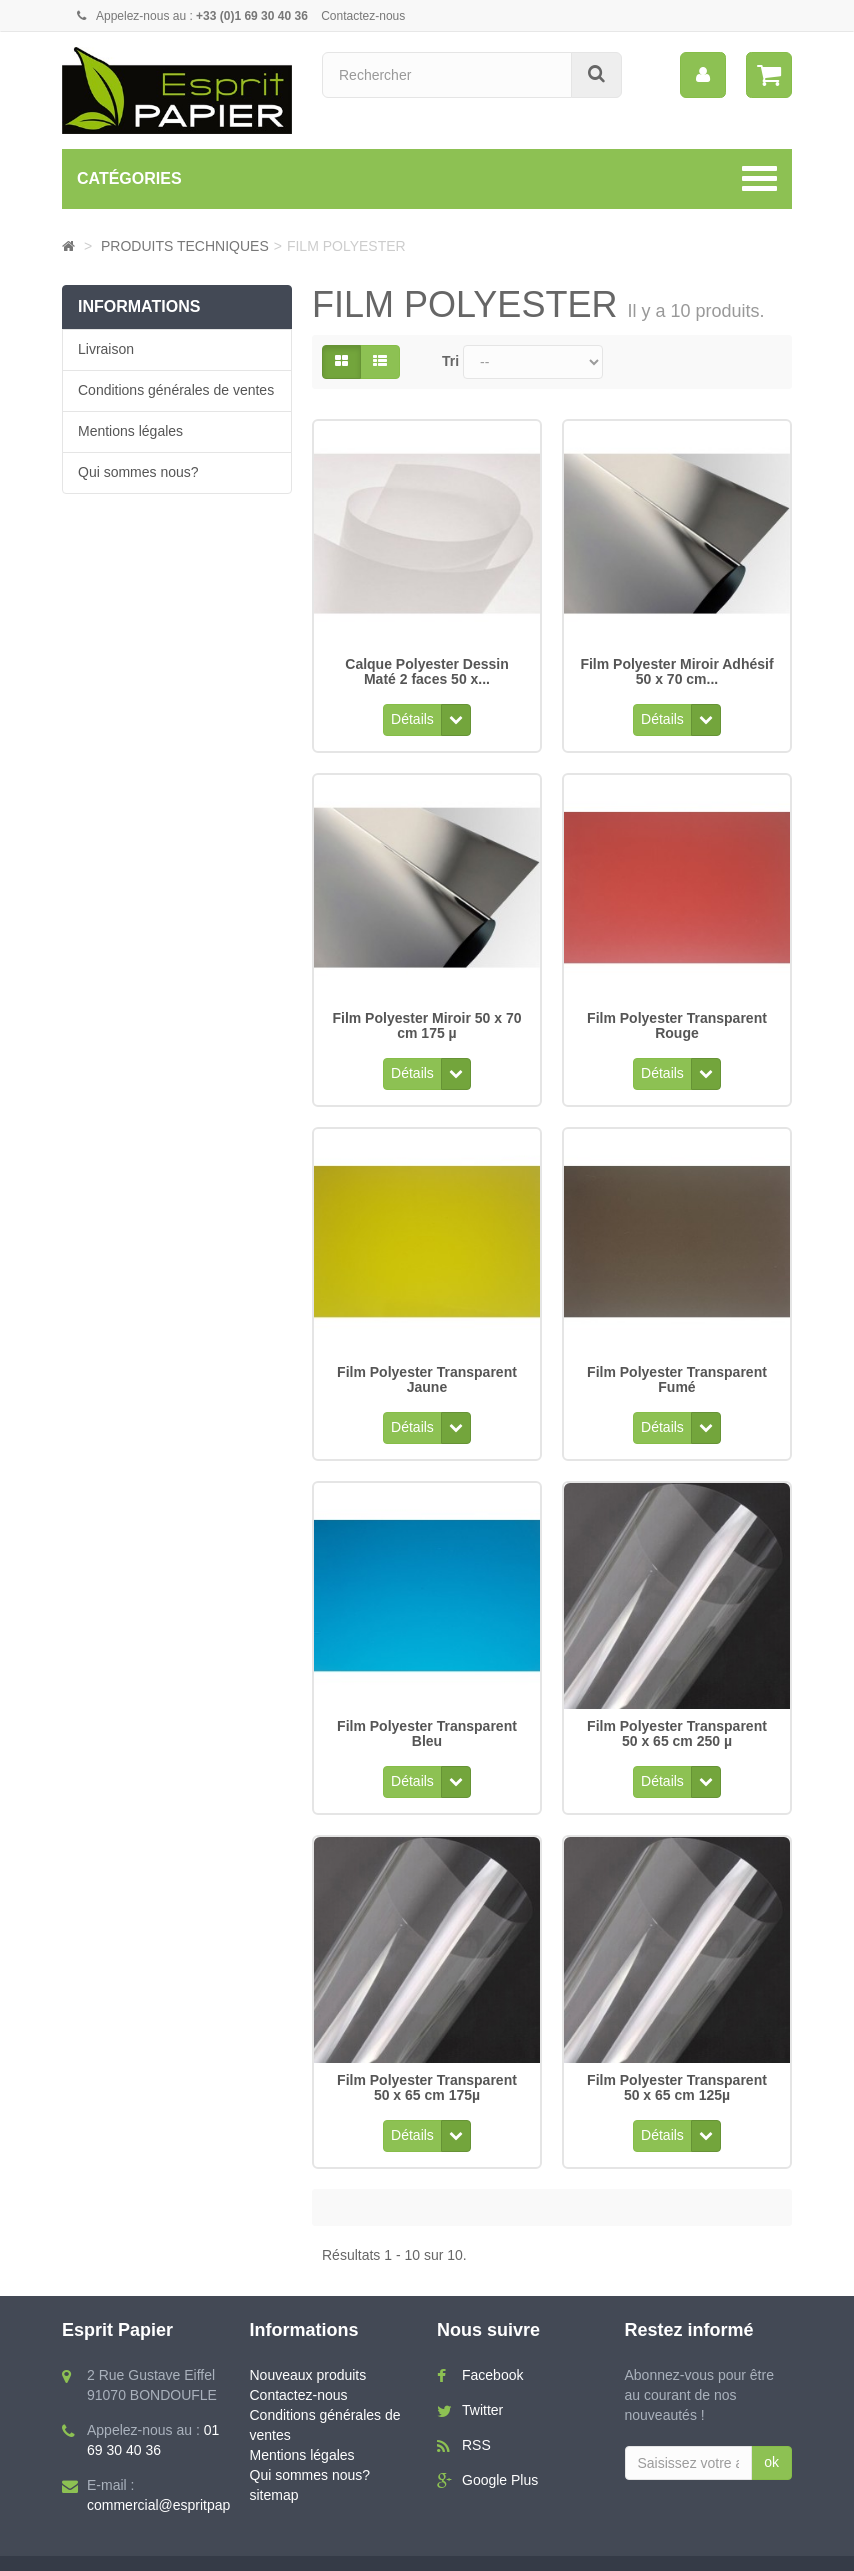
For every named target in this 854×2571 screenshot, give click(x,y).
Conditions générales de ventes (176, 390)
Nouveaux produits (308, 2341)
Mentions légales (130, 431)
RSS (476, 2411)
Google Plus (500, 2446)
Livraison (106, 349)
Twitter (482, 2376)
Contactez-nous (363, 16)
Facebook (492, 2341)
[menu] (703, 75)
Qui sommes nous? (138, 472)
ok (771, 2428)
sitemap (274, 2460)
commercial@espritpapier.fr (172, 2471)
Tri (450, 361)
